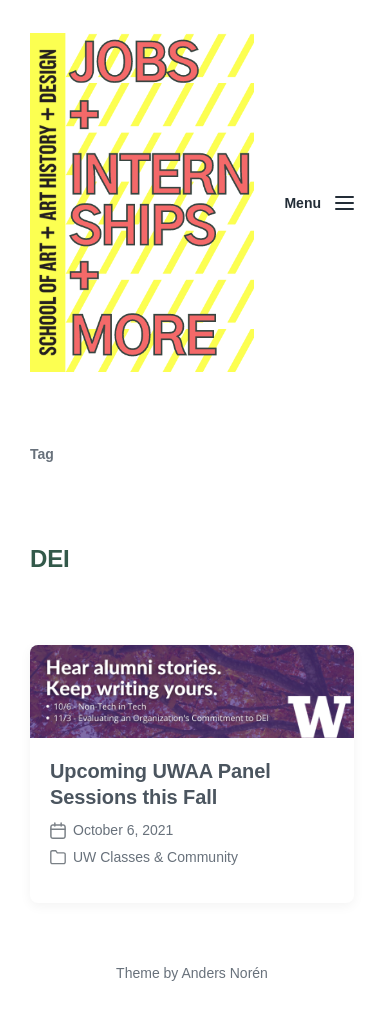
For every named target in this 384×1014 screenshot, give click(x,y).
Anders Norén (224, 973)
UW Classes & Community (155, 857)
